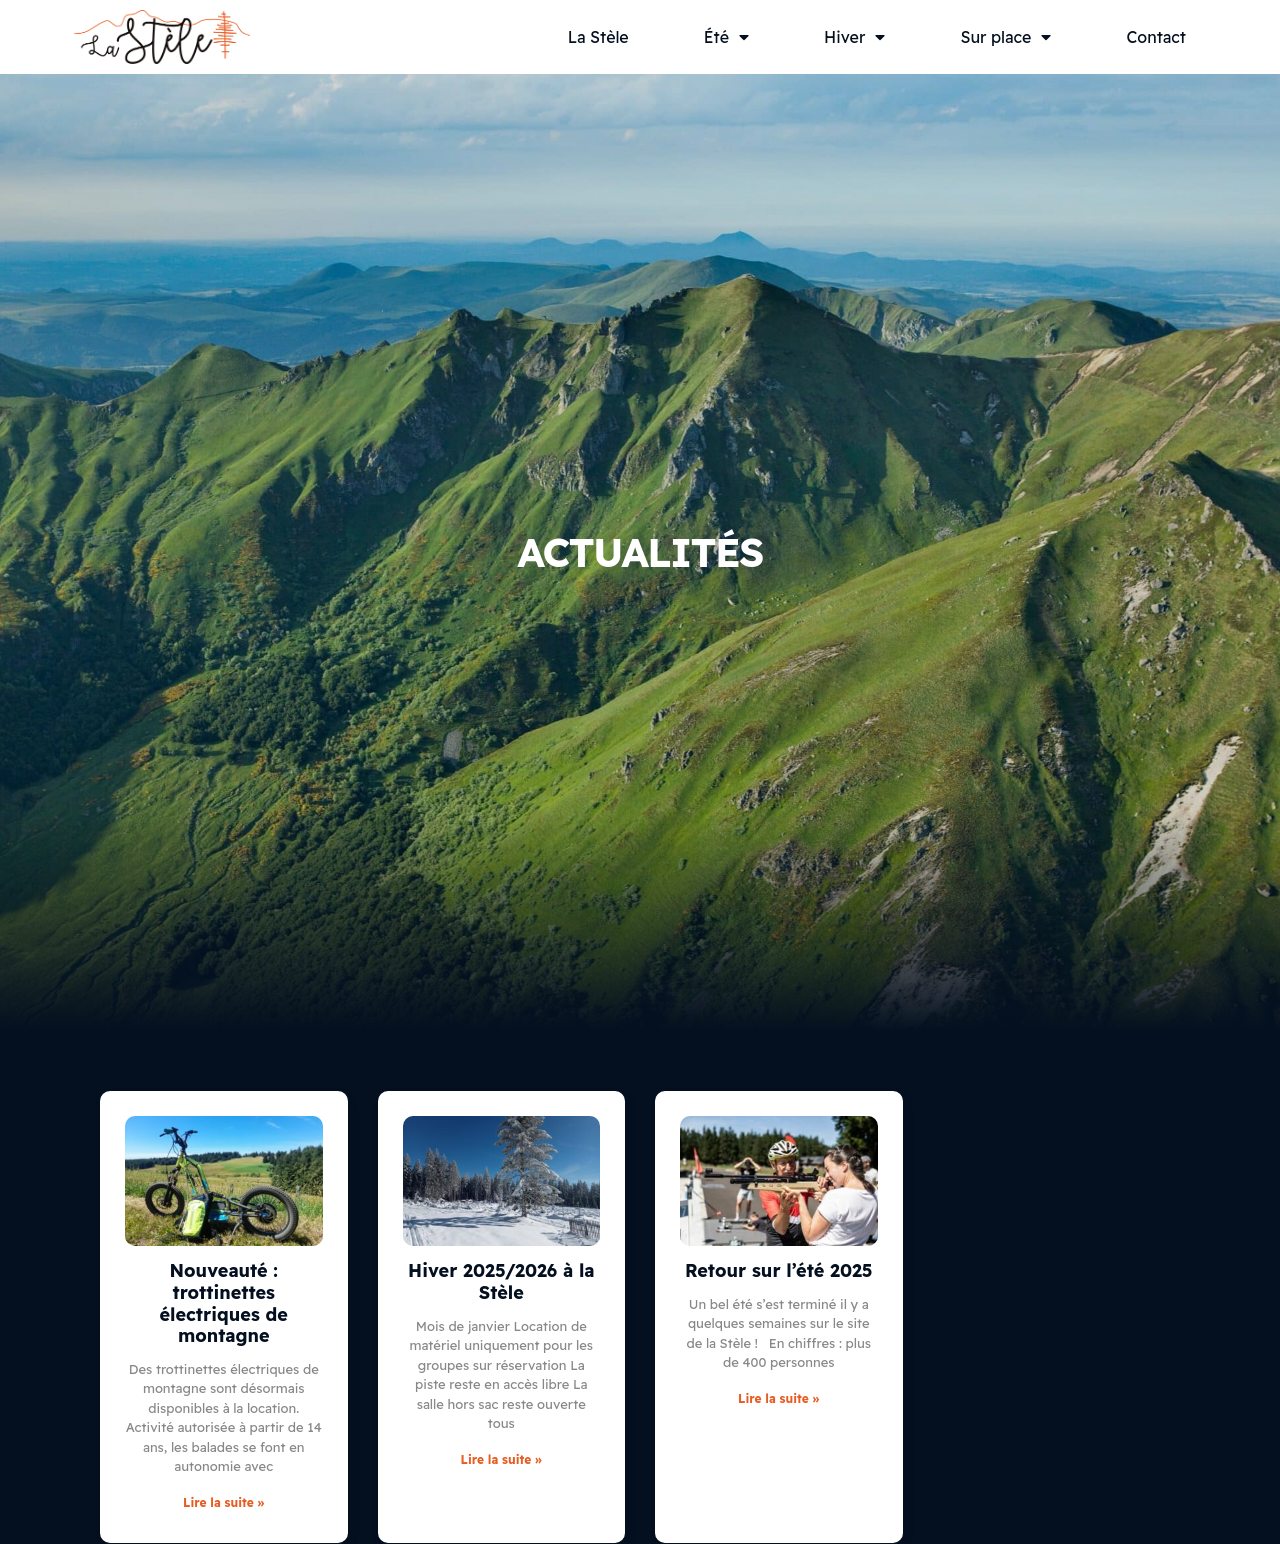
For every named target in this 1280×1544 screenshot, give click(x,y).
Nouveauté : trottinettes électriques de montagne (224, 1303)
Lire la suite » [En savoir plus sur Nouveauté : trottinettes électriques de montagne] (223, 1502)
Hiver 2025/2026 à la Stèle (501, 1281)
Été (726, 37)
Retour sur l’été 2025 (779, 1270)
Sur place (1005, 37)
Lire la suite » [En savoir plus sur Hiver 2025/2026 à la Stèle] (501, 1459)
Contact (1156, 37)
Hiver (854, 37)
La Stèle (598, 37)
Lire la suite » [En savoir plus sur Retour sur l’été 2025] (778, 1398)
